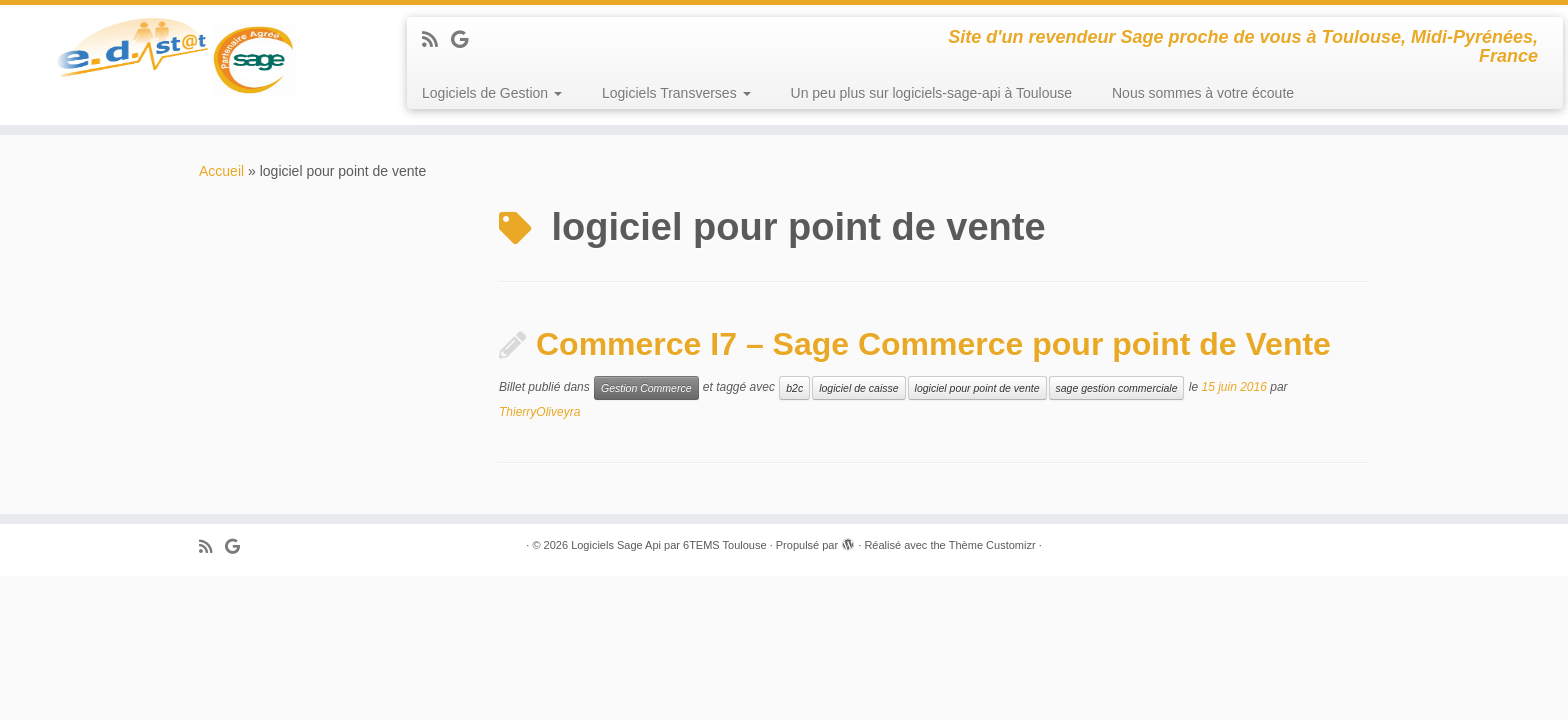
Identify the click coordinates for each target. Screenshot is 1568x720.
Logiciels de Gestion (492, 93)
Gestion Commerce (646, 388)
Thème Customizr (992, 545)
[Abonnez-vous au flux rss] (436, 40)
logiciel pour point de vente (977, 388)
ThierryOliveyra (539, 412)
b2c (794, 388)
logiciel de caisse (858, 388)
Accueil (221, 171)
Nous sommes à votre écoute (1203, 93)
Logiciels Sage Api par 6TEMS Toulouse (668, 545)
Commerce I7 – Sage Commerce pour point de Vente (933, 344)
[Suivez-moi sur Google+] (466, 40)
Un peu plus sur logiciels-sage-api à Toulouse (931, 93)
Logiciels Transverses (676, 93)
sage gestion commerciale (1117, 388)
